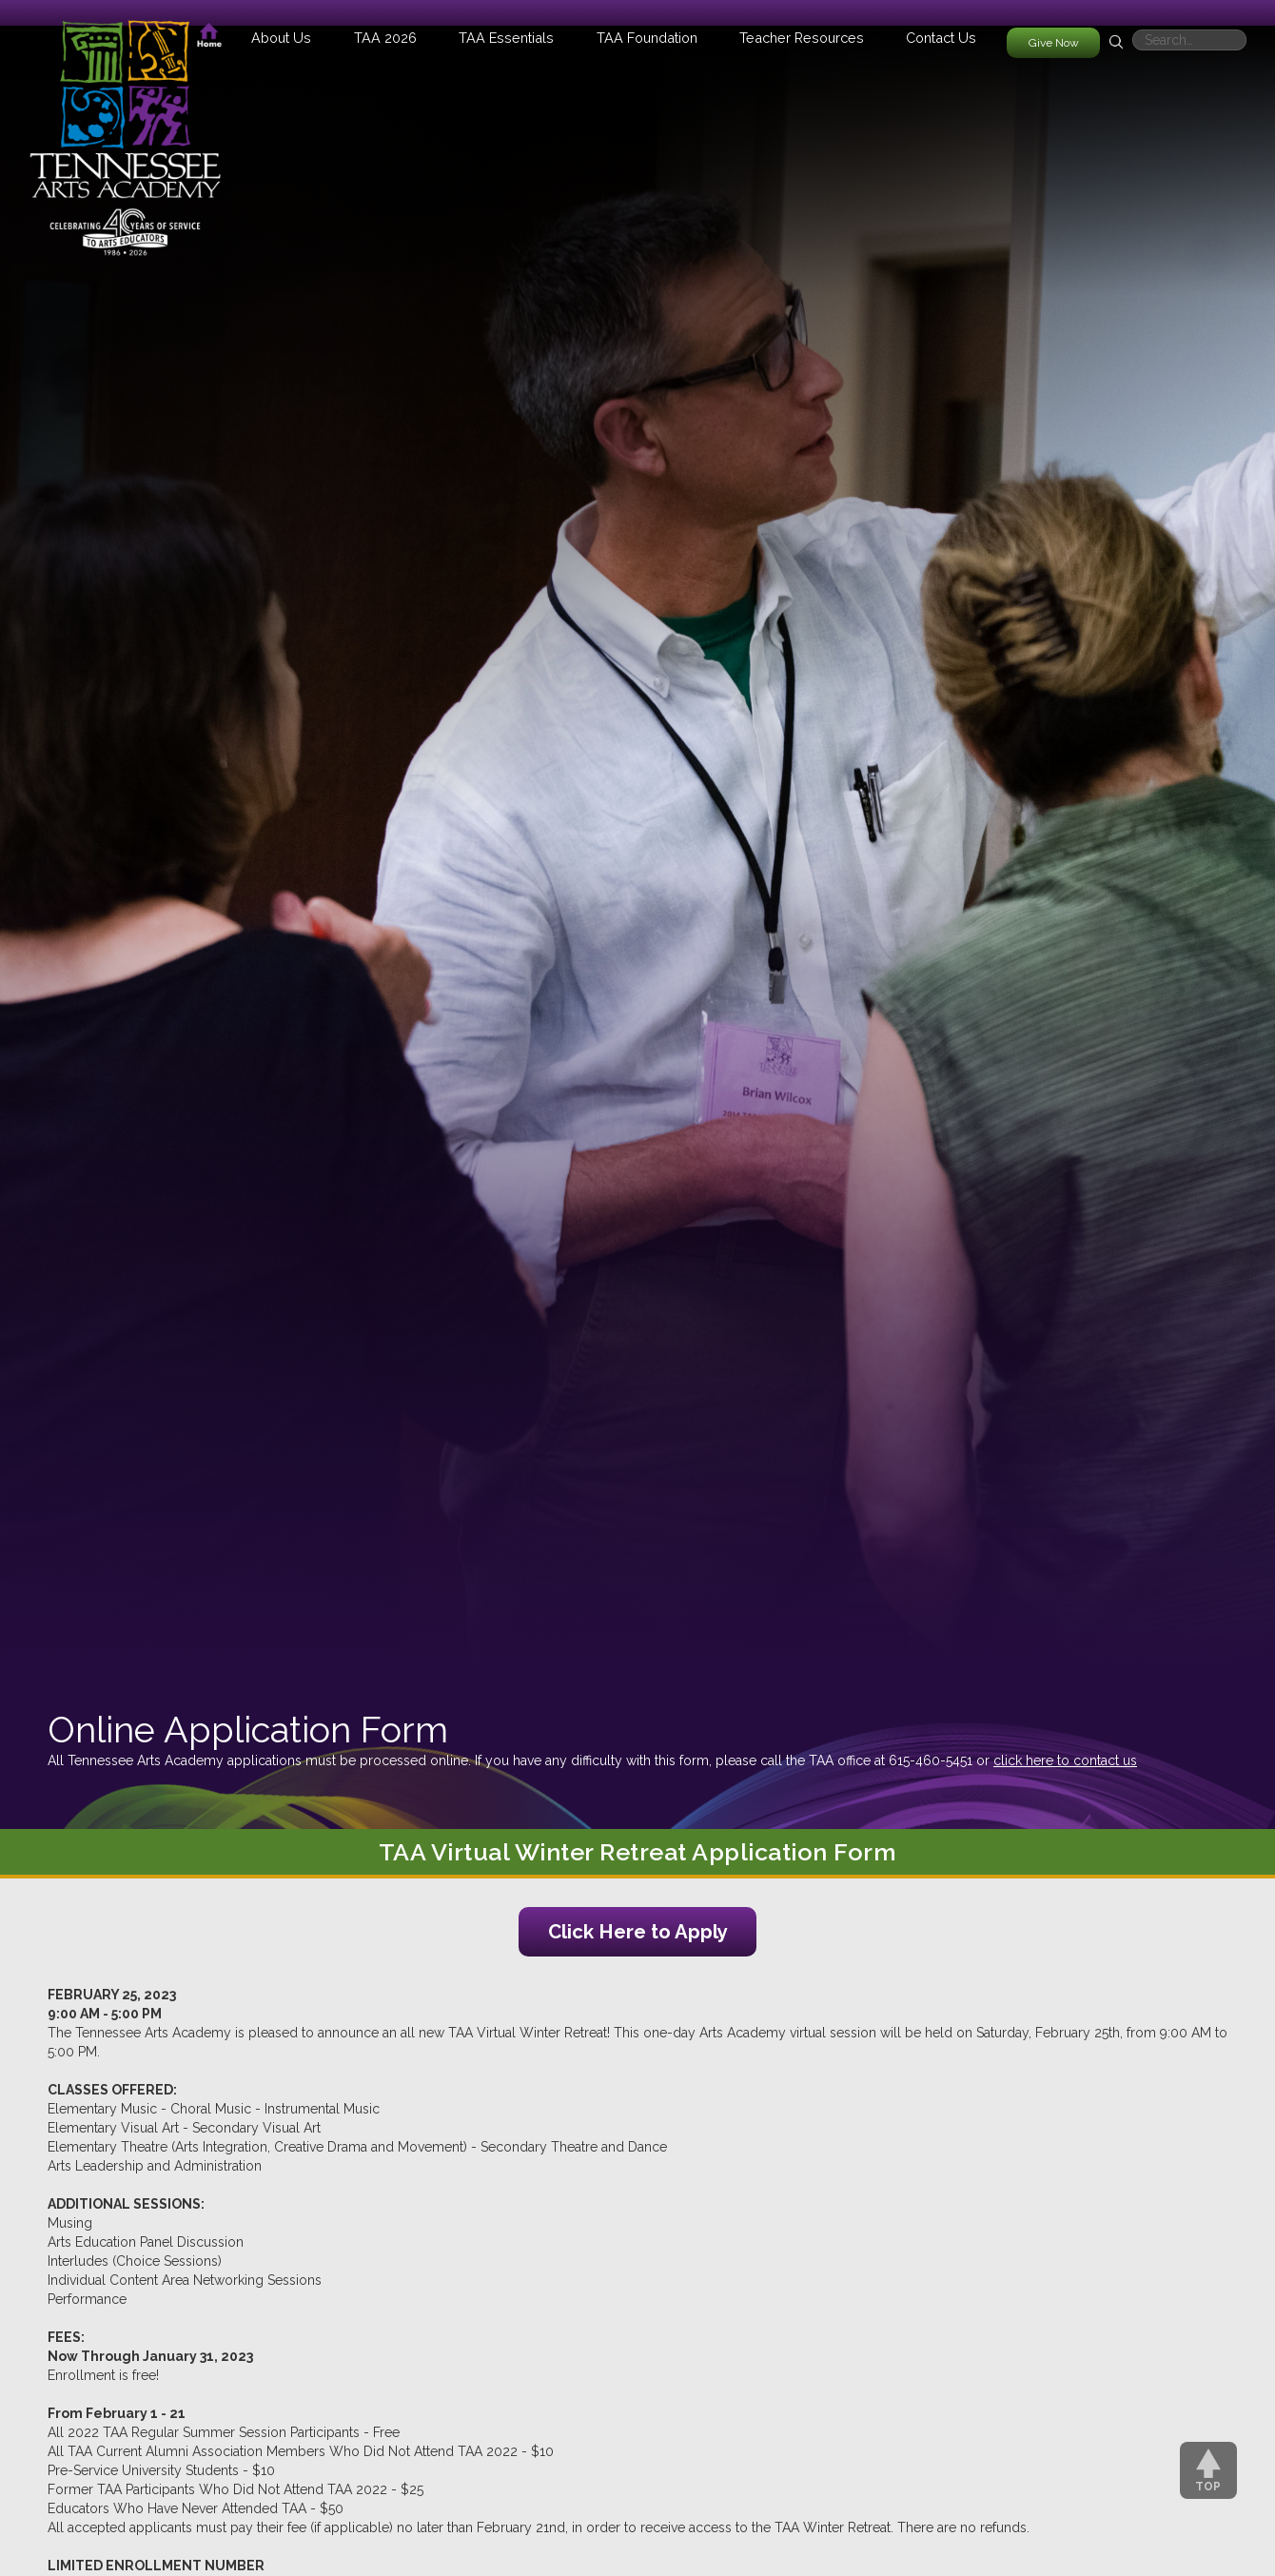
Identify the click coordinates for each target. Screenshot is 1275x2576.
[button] (281, 38)
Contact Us (941, 37)
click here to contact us (1065, 1760)
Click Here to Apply (638, 1931)
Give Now (1054, 42)
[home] (125, 128)
